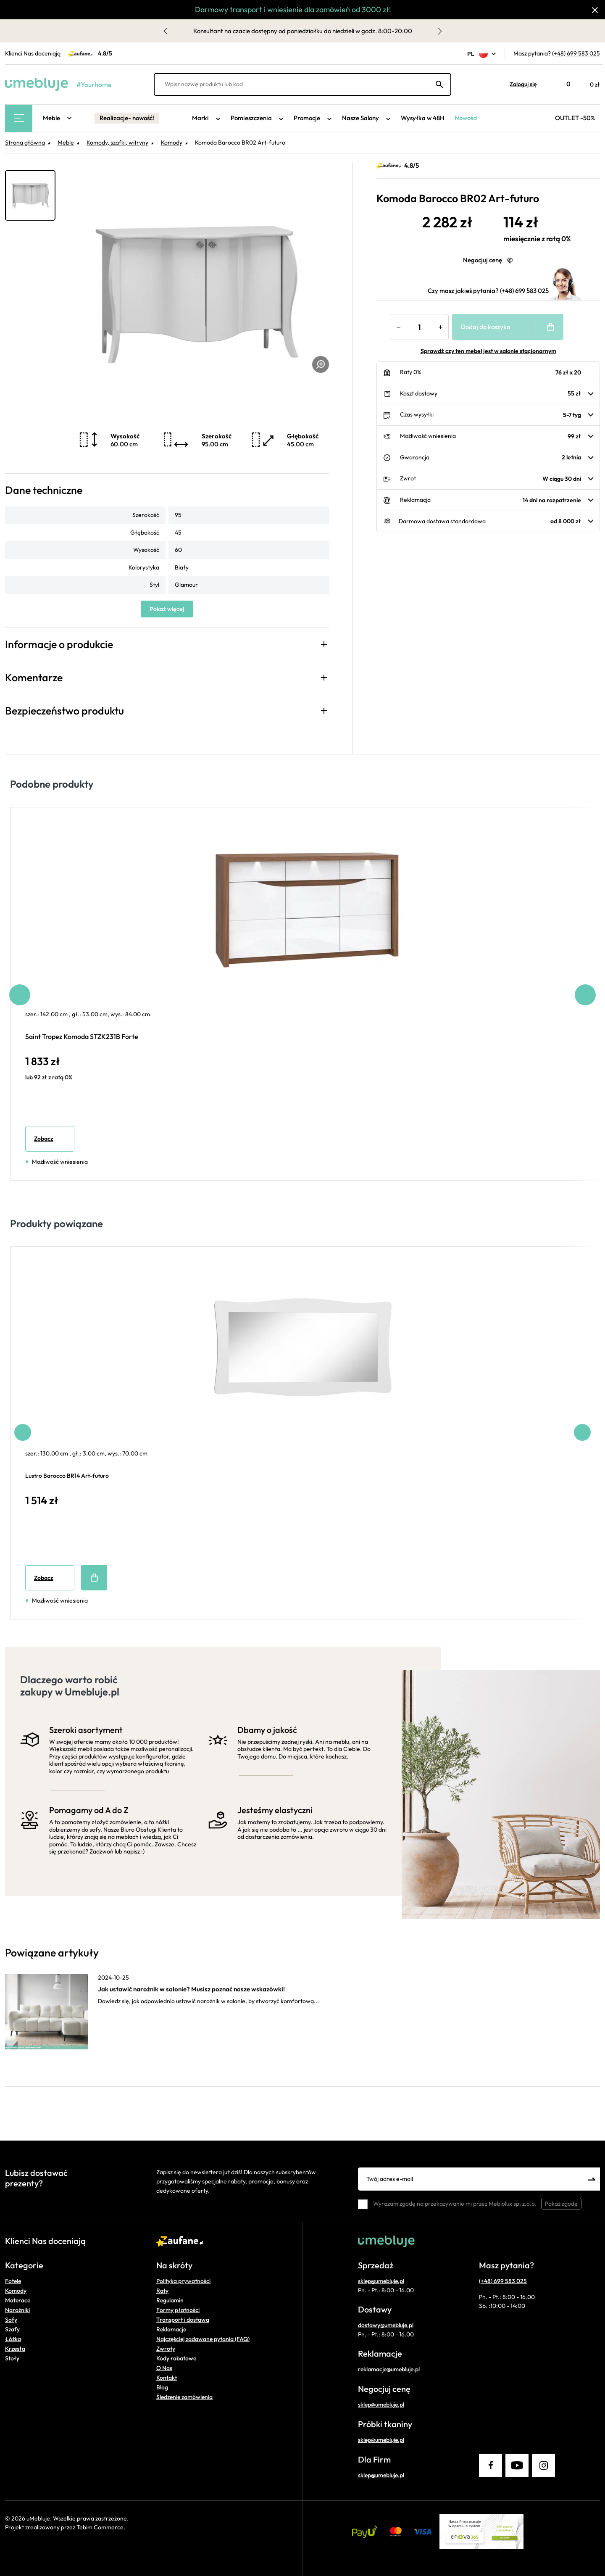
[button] (519, 84)
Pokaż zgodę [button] (561, 2203)
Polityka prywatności (183, 2281)
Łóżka (13, 2339)
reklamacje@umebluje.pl (389, 2369)
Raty (162, 2290)
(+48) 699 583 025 (576, 53)
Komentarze (34, 677)
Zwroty (165, 2348)
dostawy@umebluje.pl (385, 2325)
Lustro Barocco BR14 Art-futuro (67, 1475)
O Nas (164, 2368)
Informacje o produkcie (59, 644)
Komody (15, 2290)
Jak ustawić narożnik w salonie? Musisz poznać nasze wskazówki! (191, 1989)
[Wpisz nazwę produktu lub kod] (302, 84)
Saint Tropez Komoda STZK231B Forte (81, 1036)
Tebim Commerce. (100, 2527)
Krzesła (15, 2348)
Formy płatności (178, 2310)
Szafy (12, 2329)
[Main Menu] (18, 118)
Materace (17, 2300)
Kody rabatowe (176, 2358)
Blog (162, 2387)
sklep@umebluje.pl (381, 2281)
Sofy (11, 2319)
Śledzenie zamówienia (184, 2397)
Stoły (12, 2358)
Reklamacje (171, 2329)
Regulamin (170, 2300)
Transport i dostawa (182, 2319)
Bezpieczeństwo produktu (64, 710)
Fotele (13, 2281)
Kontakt (166, 2377)
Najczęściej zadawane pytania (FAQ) (203, 2339)
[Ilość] (419, 327)
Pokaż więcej (167, 609)
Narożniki (17, 2310)
